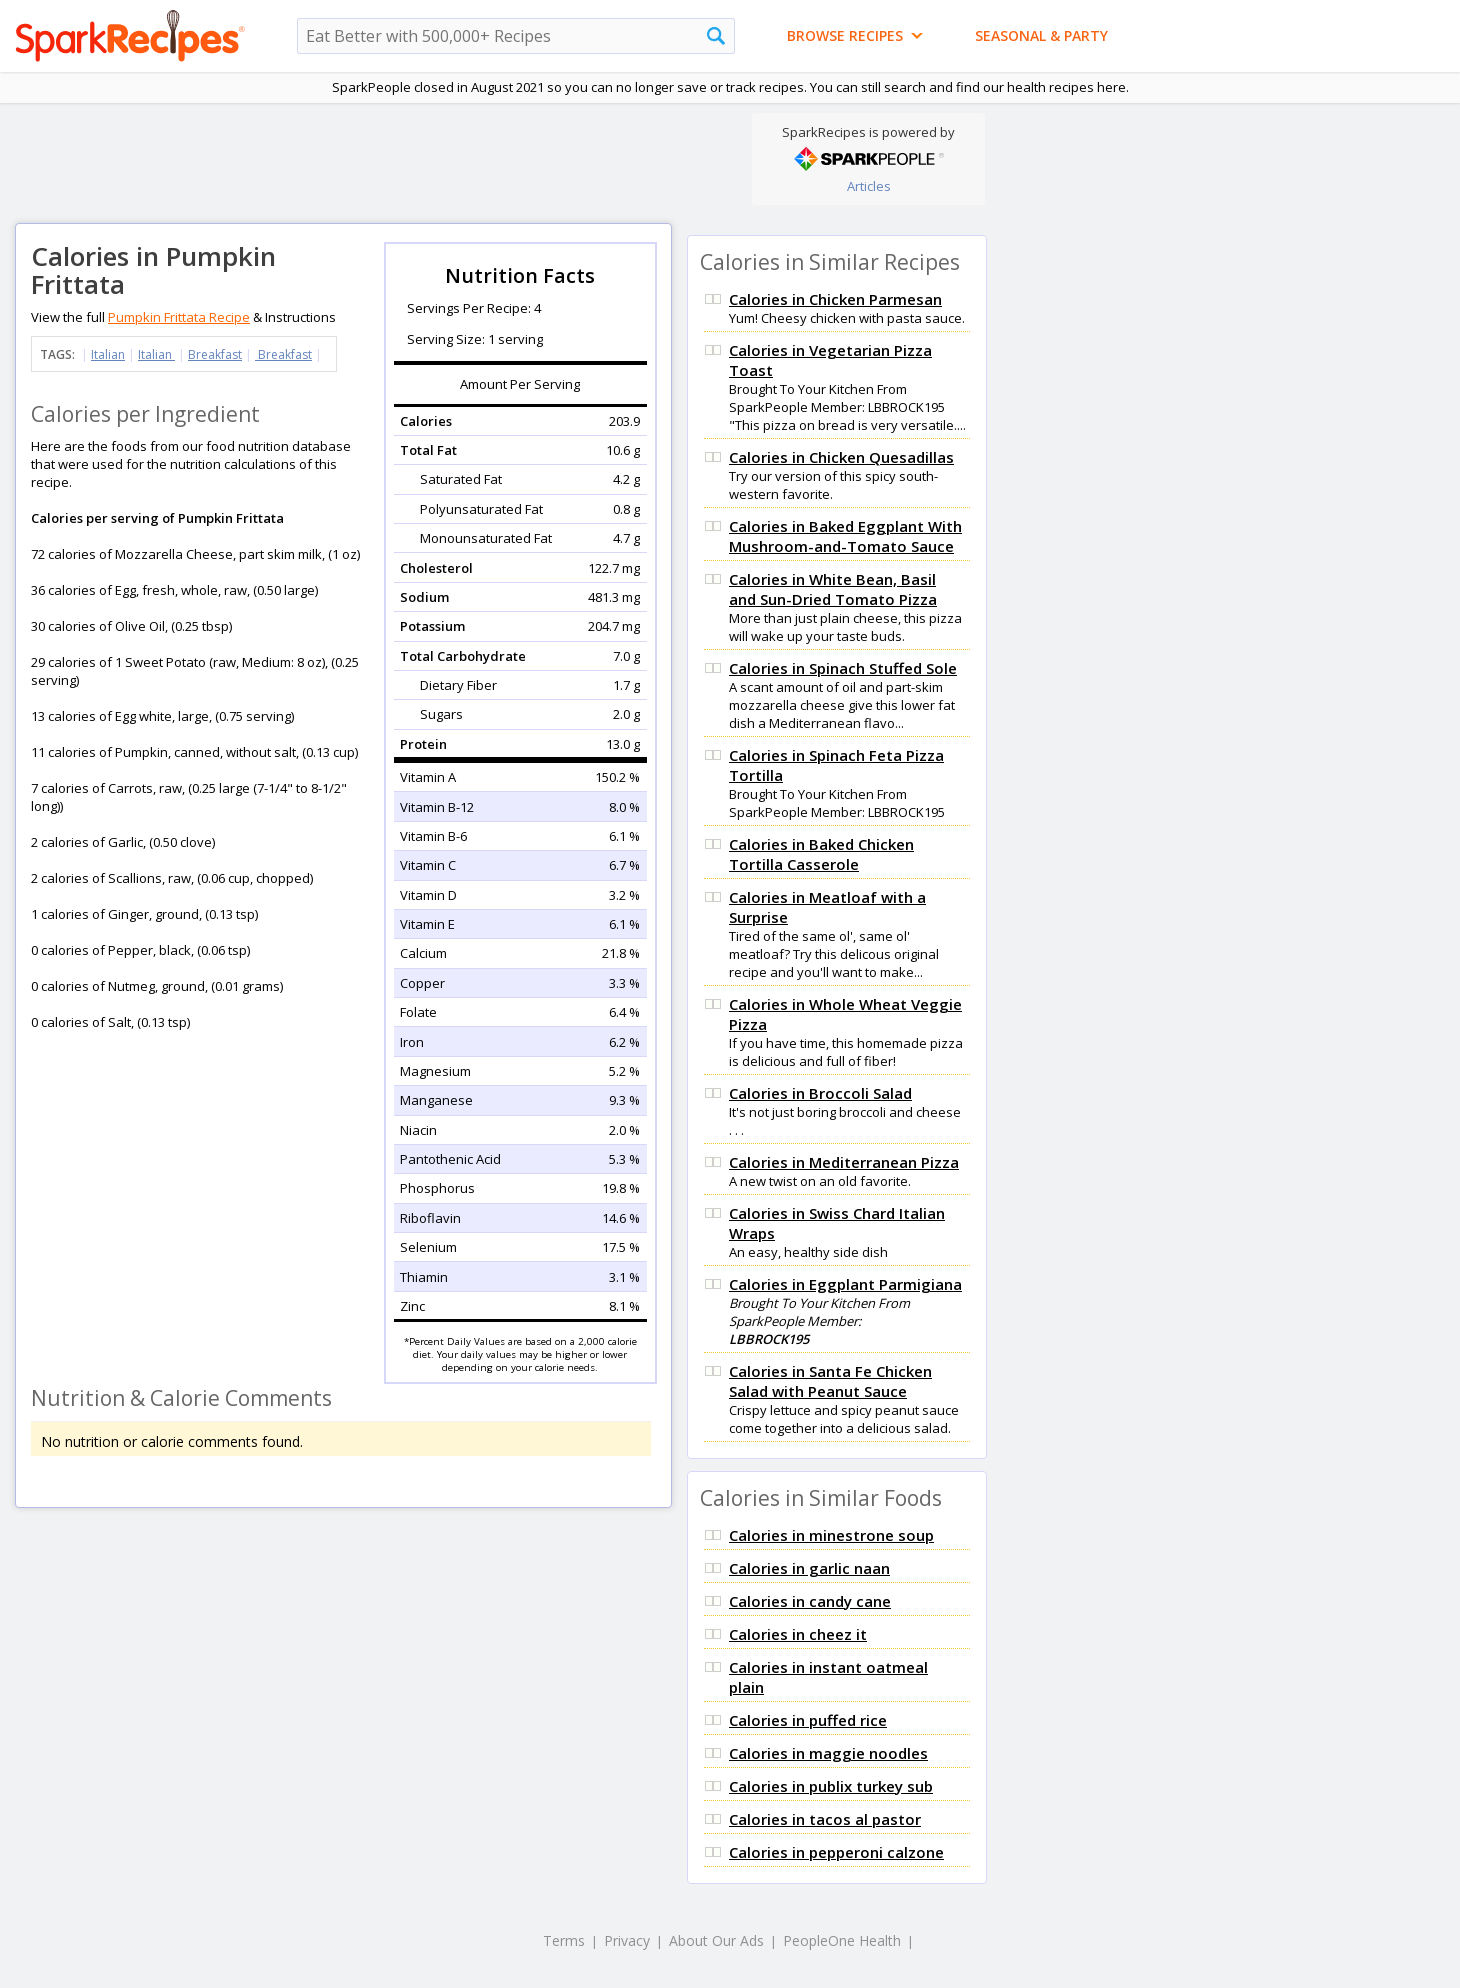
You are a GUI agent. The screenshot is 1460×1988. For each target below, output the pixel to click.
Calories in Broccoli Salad (820, 1093)
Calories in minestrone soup (831, 1535)
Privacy (627, 1940)
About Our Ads (716, 1940)
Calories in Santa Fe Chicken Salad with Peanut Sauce (830, 1381)
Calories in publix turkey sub (831, 1786)
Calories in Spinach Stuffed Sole (843, 668)
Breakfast (215, 354)
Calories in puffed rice (808, 1720)
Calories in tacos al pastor (825, 1819)
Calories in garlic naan (809, 1568)
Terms (564, 1940)
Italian (108, 354)
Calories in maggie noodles (828, 1753)
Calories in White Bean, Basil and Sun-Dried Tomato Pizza (833, 589)
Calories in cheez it (798, 1634)
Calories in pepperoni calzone (836, 1852)
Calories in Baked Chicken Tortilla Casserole (821, 854)
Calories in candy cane (810, 1601)
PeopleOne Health (842, 1940)
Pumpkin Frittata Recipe (179, 317)
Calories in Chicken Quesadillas (841, 457)
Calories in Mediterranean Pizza (844, 1162)
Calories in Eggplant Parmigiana (845, 1284)
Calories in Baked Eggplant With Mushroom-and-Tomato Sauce (845, 536)
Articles (869, 186)
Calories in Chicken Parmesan (835, 299)
